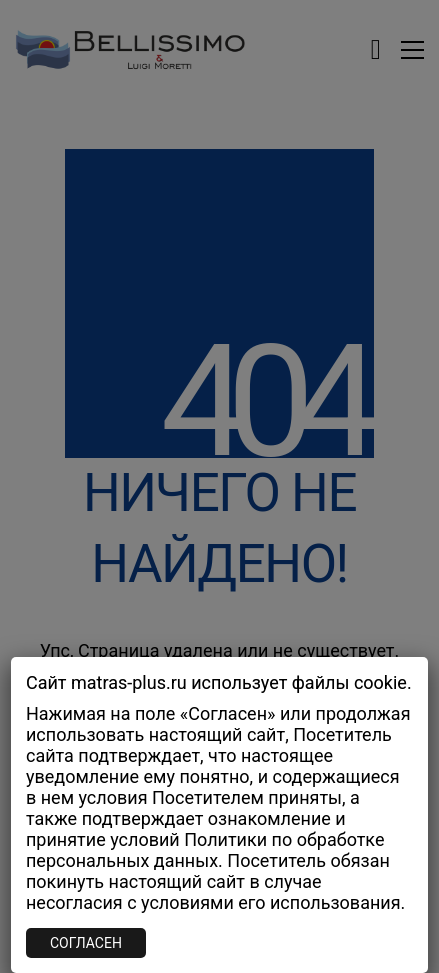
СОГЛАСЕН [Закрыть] (86, 943)
